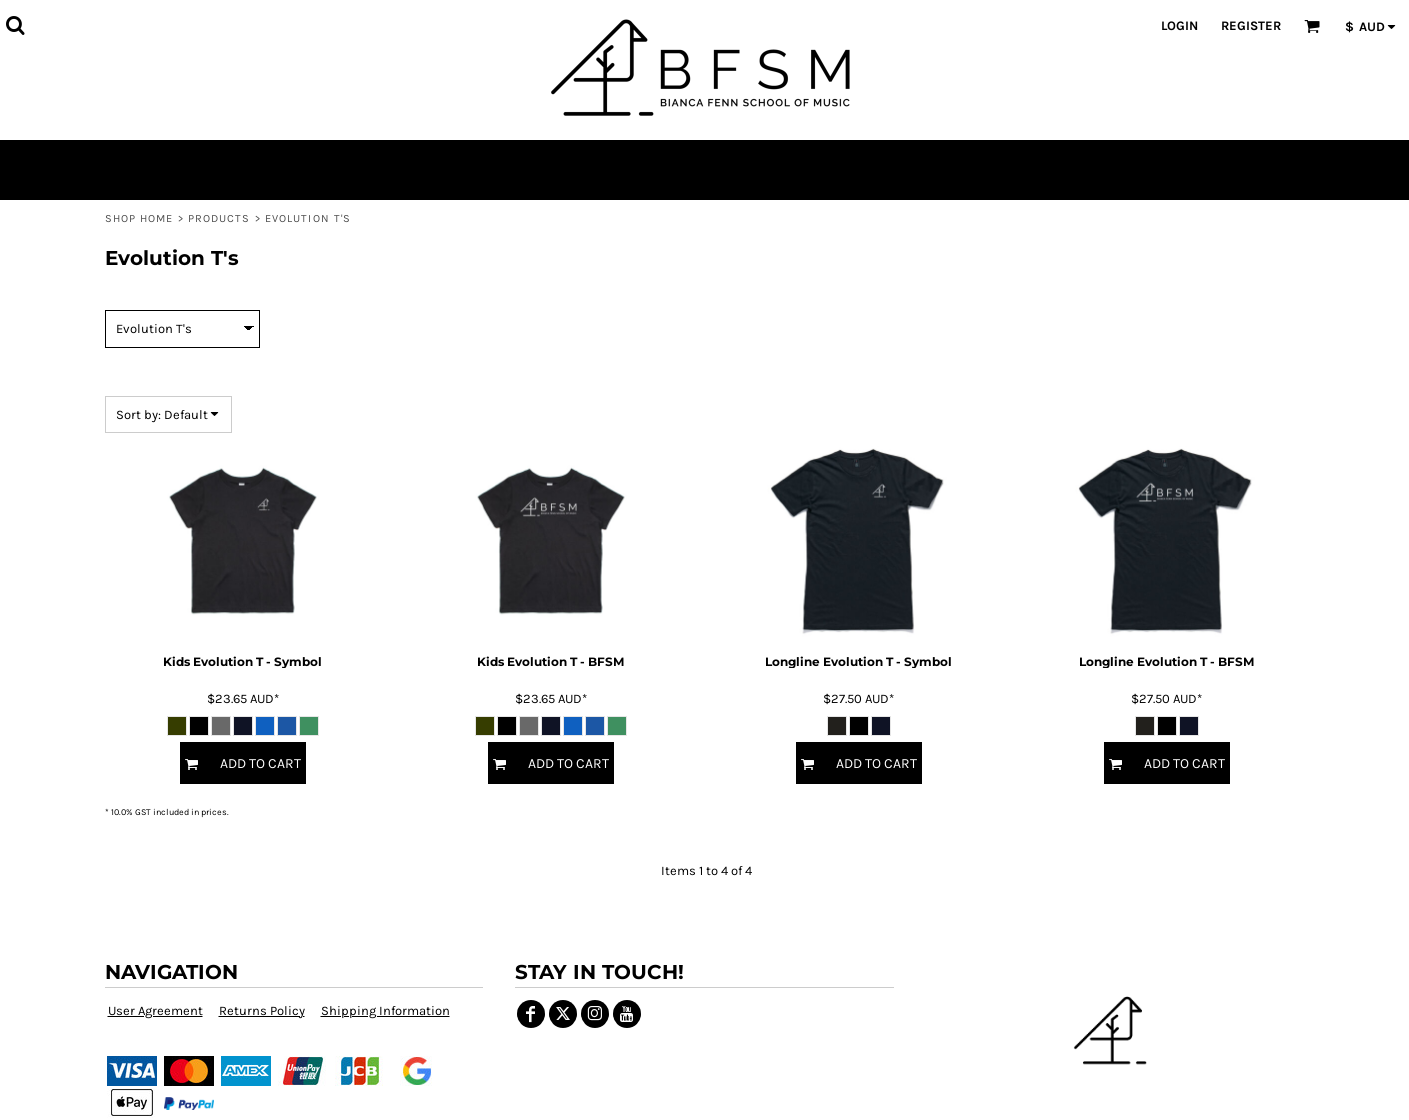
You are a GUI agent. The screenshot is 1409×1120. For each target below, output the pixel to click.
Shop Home (139, 218)
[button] (15, 25)
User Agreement (155, 1010)
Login (1179, 25)
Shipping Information (385, 1010)
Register (1251, 25)
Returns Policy (262, 1010)
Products (219, 218)
